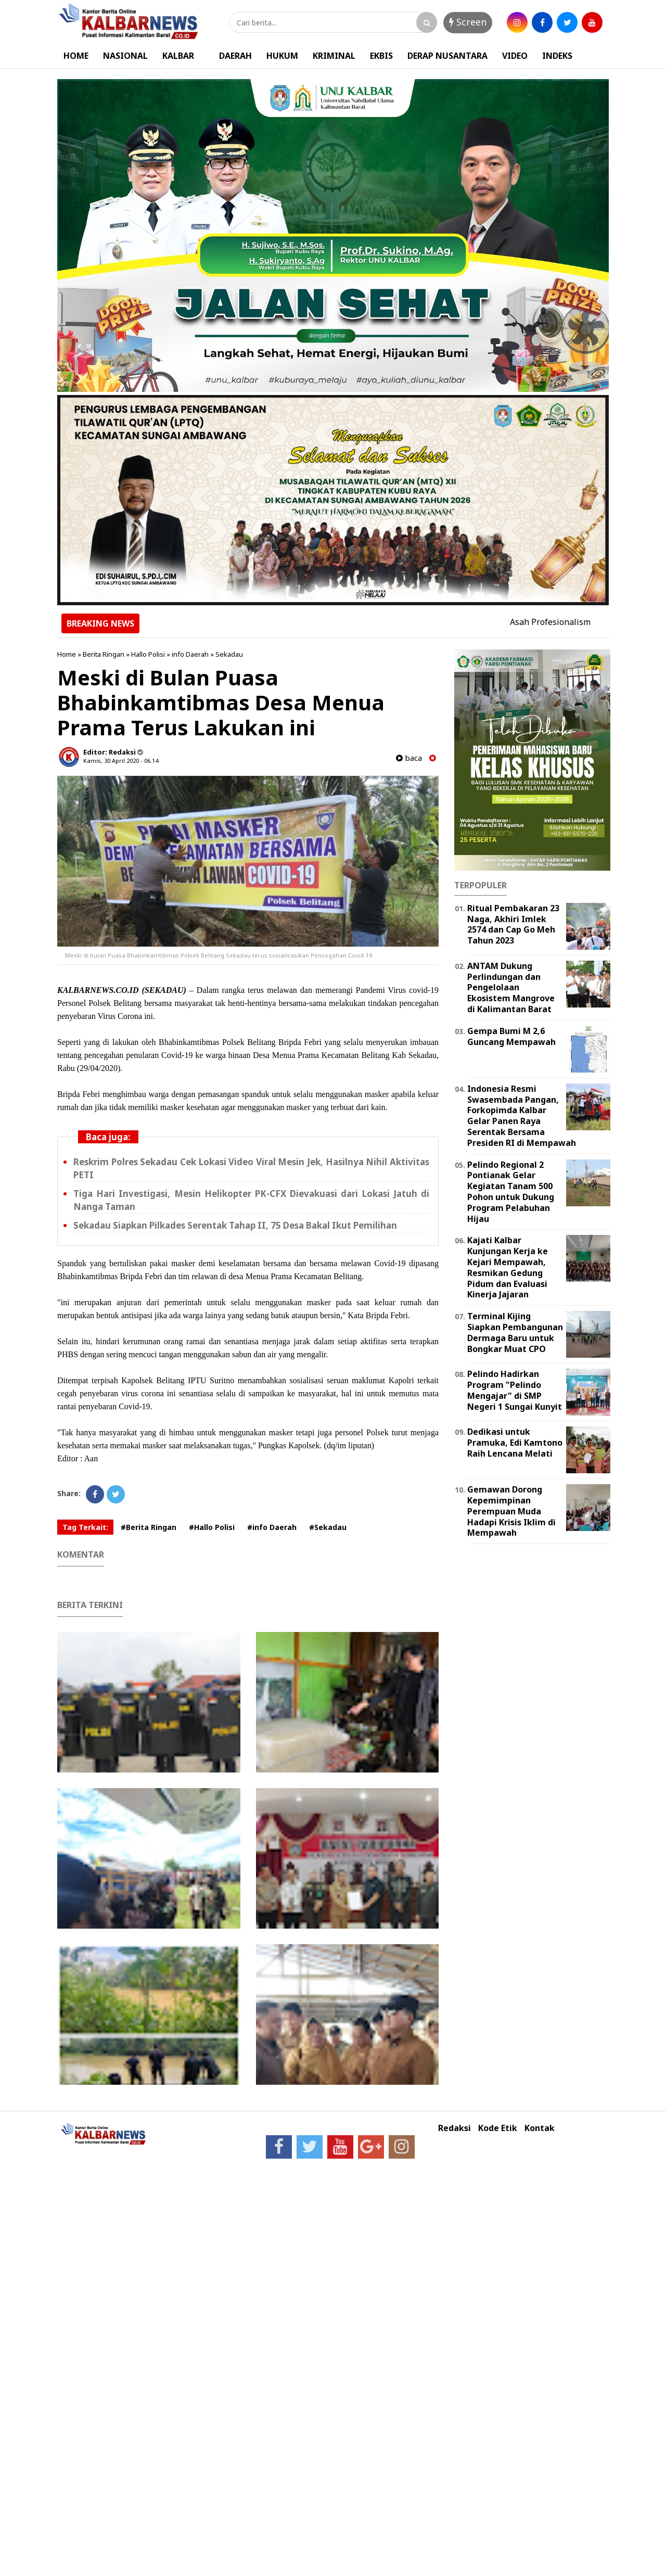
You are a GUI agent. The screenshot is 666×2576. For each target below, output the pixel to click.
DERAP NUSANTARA (447, 55)
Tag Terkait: (85, 1527)
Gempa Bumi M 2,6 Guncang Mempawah (511, 1036)
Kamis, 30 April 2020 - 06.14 (120, 760)
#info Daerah (272, 1527)
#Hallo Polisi (212, 1527)
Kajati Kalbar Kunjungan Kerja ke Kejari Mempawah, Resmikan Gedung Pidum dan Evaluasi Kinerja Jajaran (507, 1267)
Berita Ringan (103, 654)
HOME (75, 55)
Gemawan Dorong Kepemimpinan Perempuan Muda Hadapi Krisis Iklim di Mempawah (511, 1511)
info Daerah (190, 654)
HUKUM (282, 55)
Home (66, 654)
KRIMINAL (334, 55)
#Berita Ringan (148, 1527)
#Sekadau (328, 1527)
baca (409, 758)
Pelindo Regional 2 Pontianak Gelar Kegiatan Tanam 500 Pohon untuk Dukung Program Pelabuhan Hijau (510, 1192)
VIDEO (515, 55)
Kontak (539, 2128)
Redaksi (454, 2128)
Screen (467, 22)
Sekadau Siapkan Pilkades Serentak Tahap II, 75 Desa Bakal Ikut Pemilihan (235, 1225)
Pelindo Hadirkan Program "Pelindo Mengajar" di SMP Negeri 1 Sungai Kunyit (514, 1390)
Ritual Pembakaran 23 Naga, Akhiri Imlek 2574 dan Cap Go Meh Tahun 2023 (513, 924)
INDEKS (557, 55)
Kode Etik (497, 2128)
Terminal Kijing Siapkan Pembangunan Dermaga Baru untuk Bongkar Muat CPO (515, 1332)
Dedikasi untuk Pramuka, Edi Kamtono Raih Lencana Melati (514, 1442)
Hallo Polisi (148, 654)
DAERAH (235, 55)
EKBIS (381, 55)
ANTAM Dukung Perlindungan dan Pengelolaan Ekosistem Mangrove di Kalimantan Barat (511, 987)
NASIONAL (125, 55)
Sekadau (229, 654)
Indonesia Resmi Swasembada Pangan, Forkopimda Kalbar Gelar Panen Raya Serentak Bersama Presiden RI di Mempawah (521, 1116)
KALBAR (178, 55)
